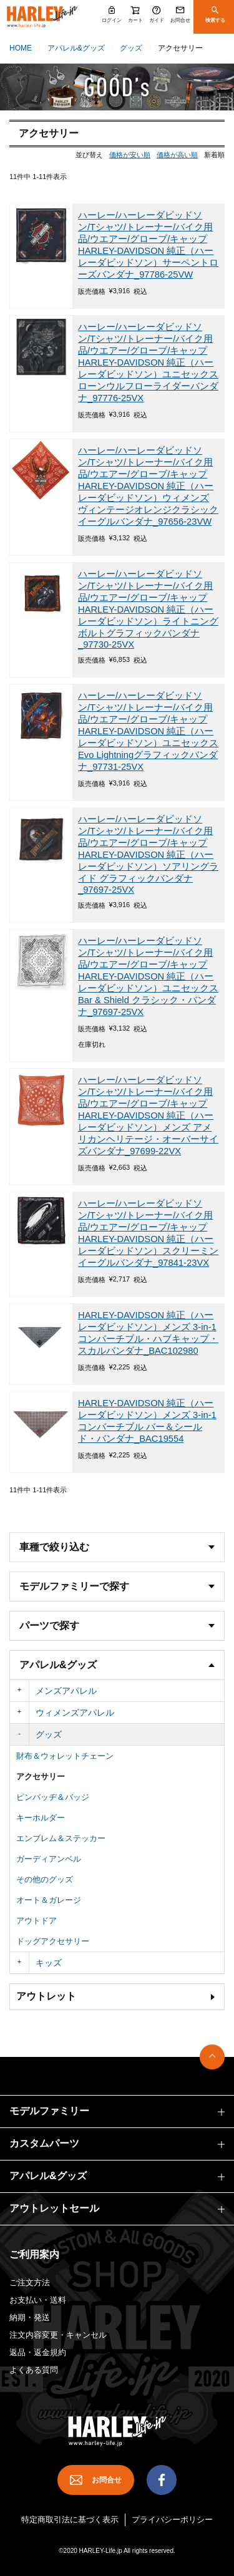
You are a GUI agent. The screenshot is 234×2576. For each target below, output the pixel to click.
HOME (20, 48)
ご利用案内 (34, 2254)
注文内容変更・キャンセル (58, 2335)
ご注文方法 (29, 2282)
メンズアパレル (66, 1691)
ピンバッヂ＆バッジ (52, 1797)
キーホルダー (40, 1817)
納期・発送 (29, 2317)
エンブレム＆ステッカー (60, 1838)
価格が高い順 (177, 154)
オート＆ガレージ (48, 1900)
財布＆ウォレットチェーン (65, 1756)
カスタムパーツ (44, 2143)
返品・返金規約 (37, 2352)
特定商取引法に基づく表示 (70, 2519)
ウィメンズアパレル (75, 1713)
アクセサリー (40, 1776)
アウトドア (36, 1920)
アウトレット (46, 1996)
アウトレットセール (54, 2208)
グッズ (131, 48)
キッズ (49, 1963)
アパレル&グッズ (76, 48)
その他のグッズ (44, 1879)
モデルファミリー (49, 2111)
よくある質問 (33, 2369)
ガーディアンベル (48, 1859)
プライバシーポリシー (172, 2519)
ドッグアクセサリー (52, 1941)
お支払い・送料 (37, 2300)
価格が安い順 (129, 154)
